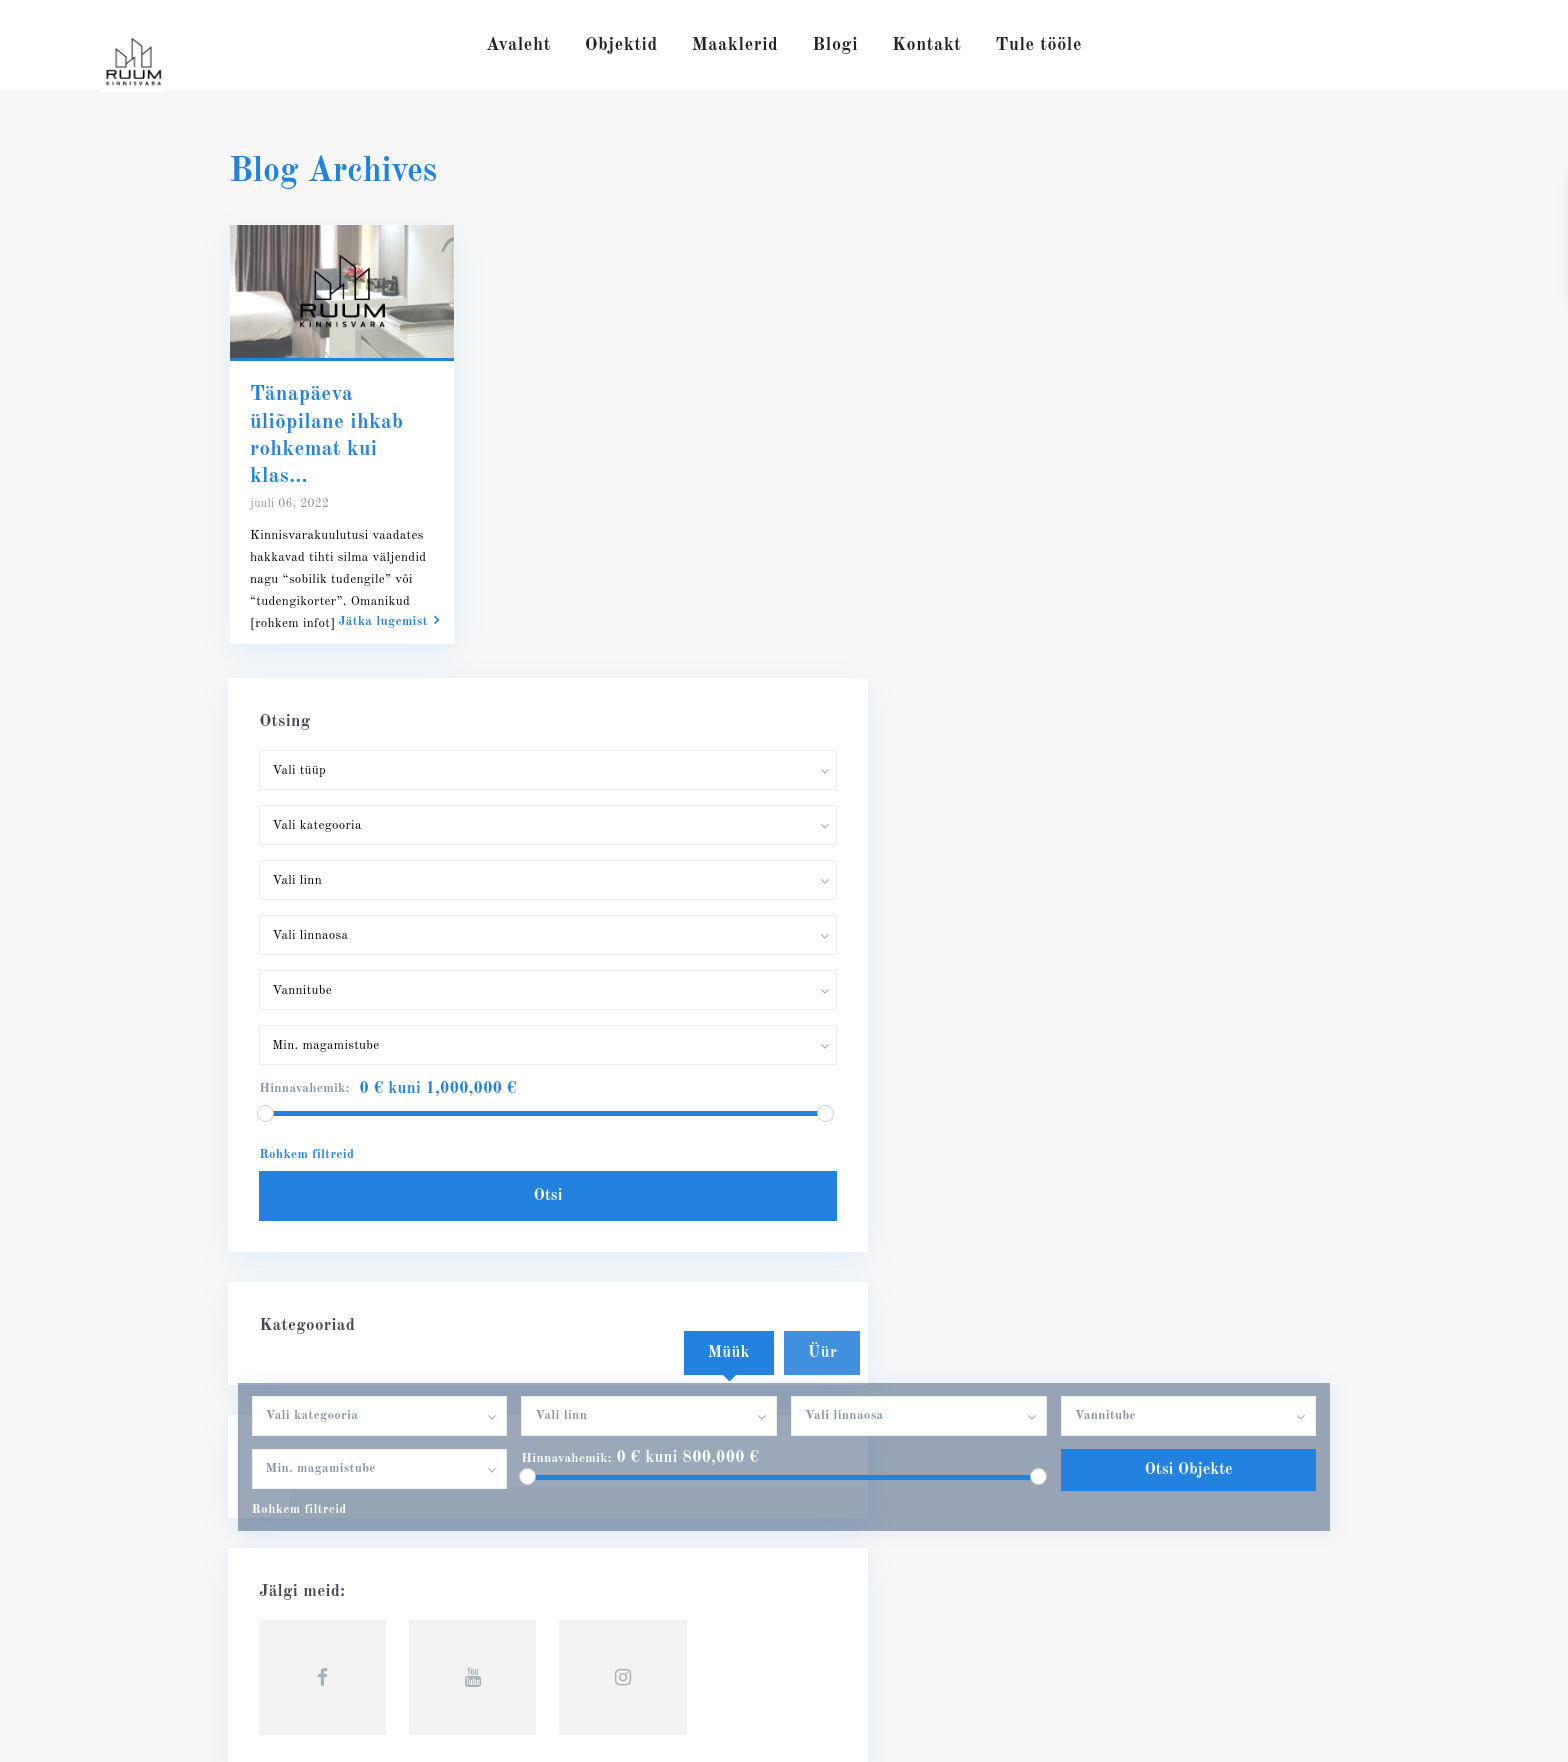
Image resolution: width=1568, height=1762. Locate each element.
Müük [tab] (729, 908)
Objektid (621, 45)
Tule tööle (1038, 45)
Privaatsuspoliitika (1281, 1731)
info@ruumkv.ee (314, 1459)
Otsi (1183, 675)
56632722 (293, 1429)
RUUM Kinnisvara (323, 1489)
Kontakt (926, 45)
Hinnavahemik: (562, 1013)
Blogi (835, 45)
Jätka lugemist (389, 620)
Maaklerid (735, 45)
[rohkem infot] (292, 623)
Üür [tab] (822, 908)
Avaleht (518, 45)
